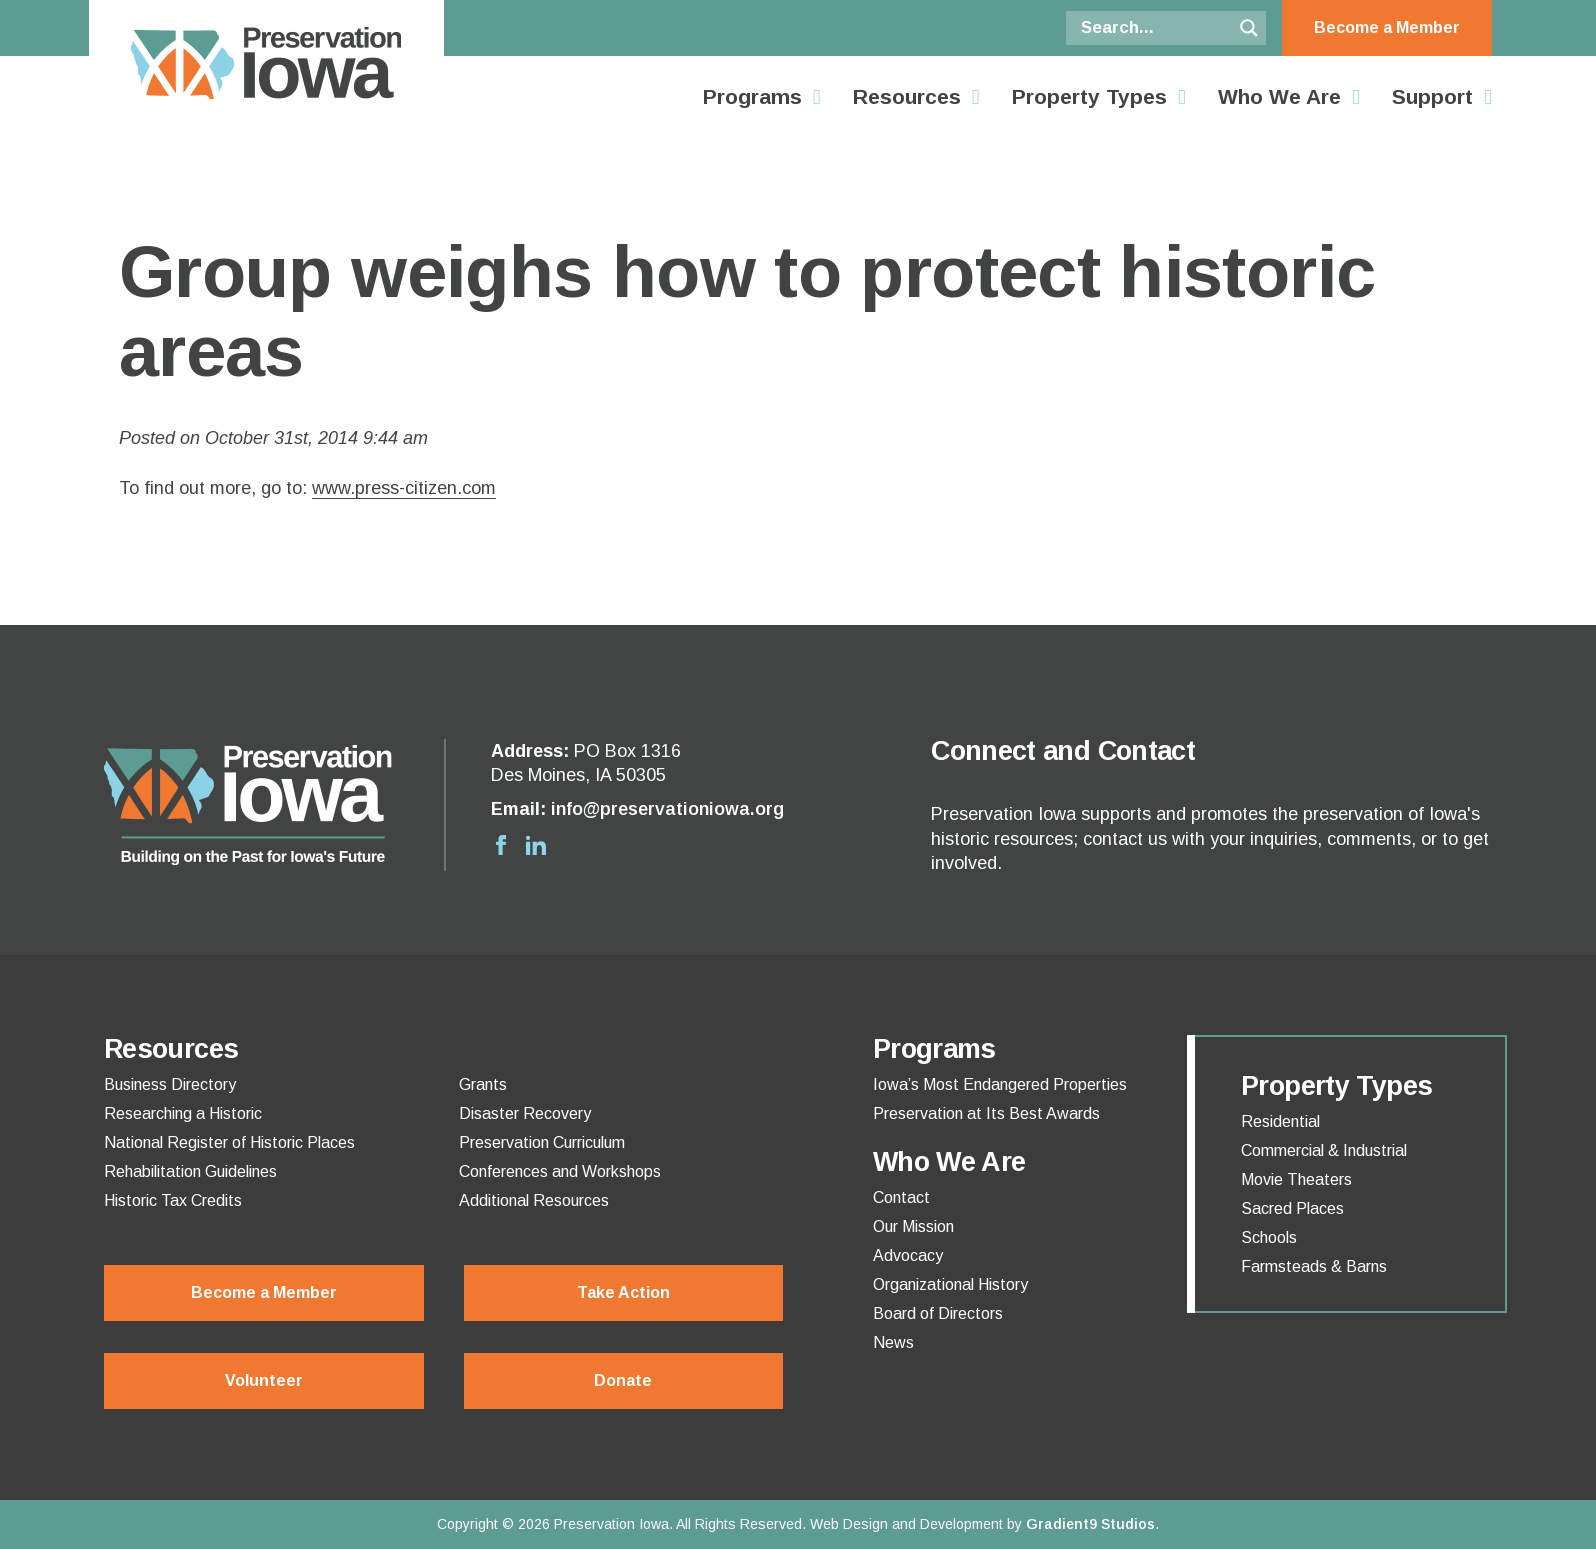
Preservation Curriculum (542, 1143)
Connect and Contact (1063, 751)
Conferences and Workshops (560, 1172)
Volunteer (264, 1380)
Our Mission (913, 1227)
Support (1432, 97)
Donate (623, 1380)
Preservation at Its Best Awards (986, 1114)
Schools (1269, 1238)
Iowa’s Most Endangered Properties (1000, 1085)
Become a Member (1387, 27)
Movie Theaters (1296, 1180)
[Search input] (1154, 28)
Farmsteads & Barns (1314, 1267)
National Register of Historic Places (229, 1143)
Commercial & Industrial (1324, 1151)
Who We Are (1279, 97)
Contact (901, 1198)
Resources (907, 97)
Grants (483, 1085)
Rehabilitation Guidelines (190, 1172)
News (893, 1343)
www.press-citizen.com (404, 488)
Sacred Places (1292, 1209)
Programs (752, 97)
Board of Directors (938, 1314)
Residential (1280, 1122)
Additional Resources (534, 1201)
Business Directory (170, 1085)
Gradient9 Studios (1090, 1524)
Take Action (623, 1292)
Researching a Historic (183, 1114)
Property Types (1089, 97)
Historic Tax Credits (173, 1201)
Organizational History (950, 1285)
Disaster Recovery (525, 1114)
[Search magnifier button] (1249, 28)
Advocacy (908, 1256)
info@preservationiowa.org (667, 809)
